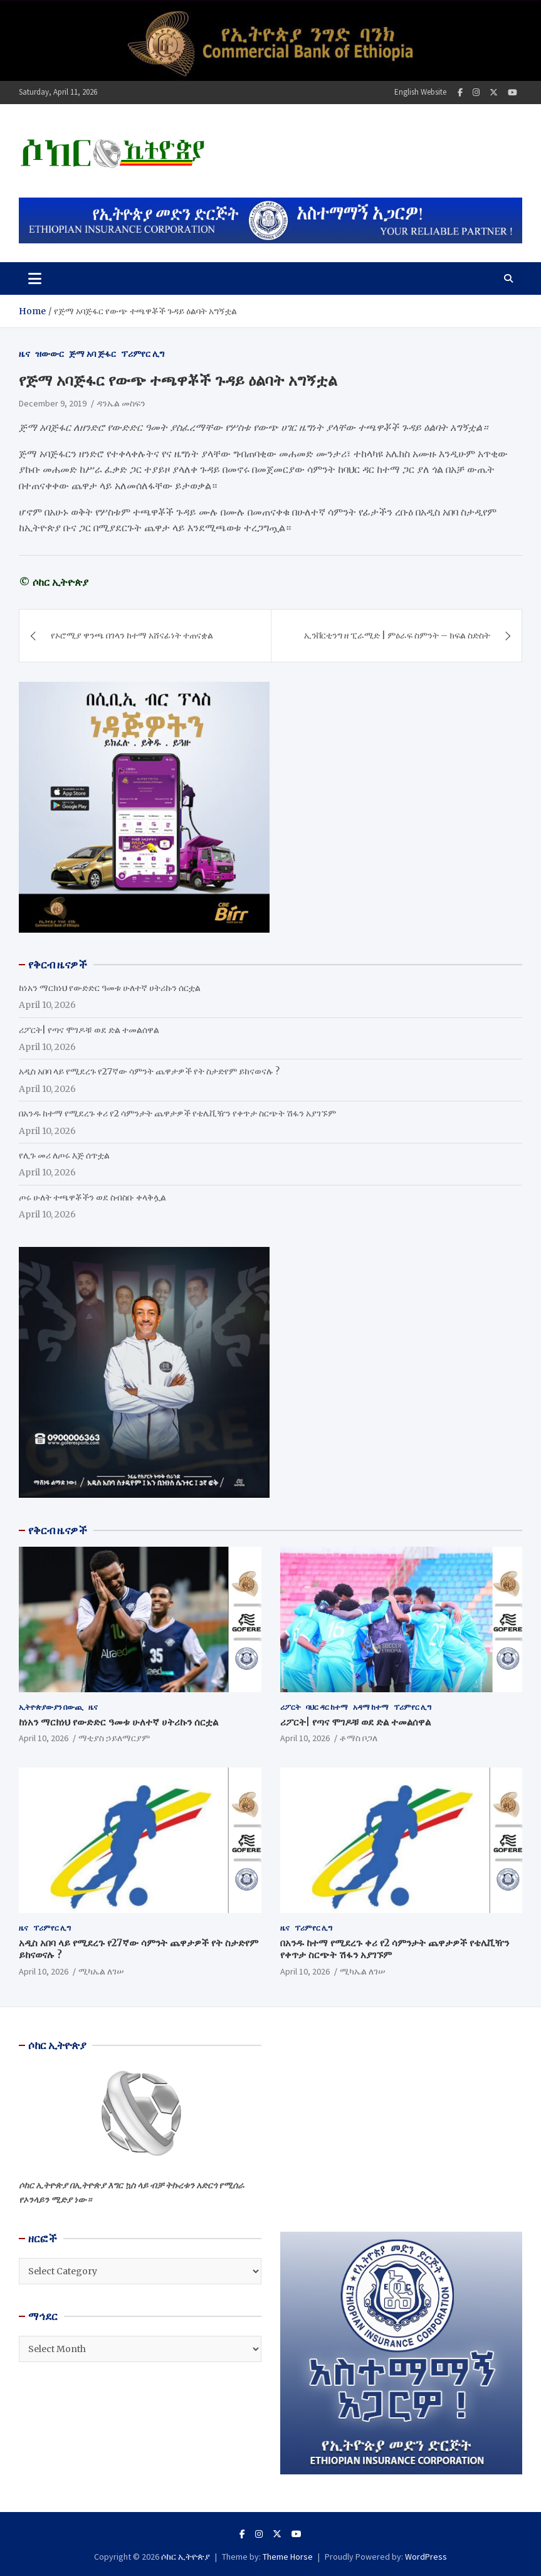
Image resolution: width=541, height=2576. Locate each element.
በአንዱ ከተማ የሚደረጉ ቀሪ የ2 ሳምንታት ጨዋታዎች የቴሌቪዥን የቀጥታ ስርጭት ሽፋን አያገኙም (177, 1113)
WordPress (426, 2556)
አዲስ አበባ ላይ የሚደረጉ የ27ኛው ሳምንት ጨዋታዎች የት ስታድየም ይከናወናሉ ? (149, 1071)
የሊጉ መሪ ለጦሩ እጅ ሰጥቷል (64, 1155)
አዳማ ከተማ (371, 1707)
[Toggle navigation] (35, 278)
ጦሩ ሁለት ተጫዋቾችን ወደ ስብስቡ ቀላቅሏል (92, 1197)
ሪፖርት (290, 1707)
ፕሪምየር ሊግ (142, 353)
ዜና (24, 353)
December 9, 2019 (53, 403)
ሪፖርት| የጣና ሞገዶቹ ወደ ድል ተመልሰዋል (89, 1030)
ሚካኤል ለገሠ (101, 1971)
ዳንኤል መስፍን (121, 403)
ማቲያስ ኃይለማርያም (114, 1738)
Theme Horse (288, 2556)
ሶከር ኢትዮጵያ (185, 2556)
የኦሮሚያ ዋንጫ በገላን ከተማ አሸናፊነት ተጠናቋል (132, 635)
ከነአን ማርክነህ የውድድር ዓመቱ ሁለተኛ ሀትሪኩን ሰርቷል (110, 988)
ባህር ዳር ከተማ (327, 1707)
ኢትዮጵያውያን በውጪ (51, 1707)
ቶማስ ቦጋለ (358, 1738)
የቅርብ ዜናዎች (57, 1530)
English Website (420, 92)
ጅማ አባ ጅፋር (92, 353)
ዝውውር (49, 353)
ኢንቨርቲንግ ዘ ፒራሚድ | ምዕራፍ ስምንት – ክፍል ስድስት (397, 635)
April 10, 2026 (43, 1738)
